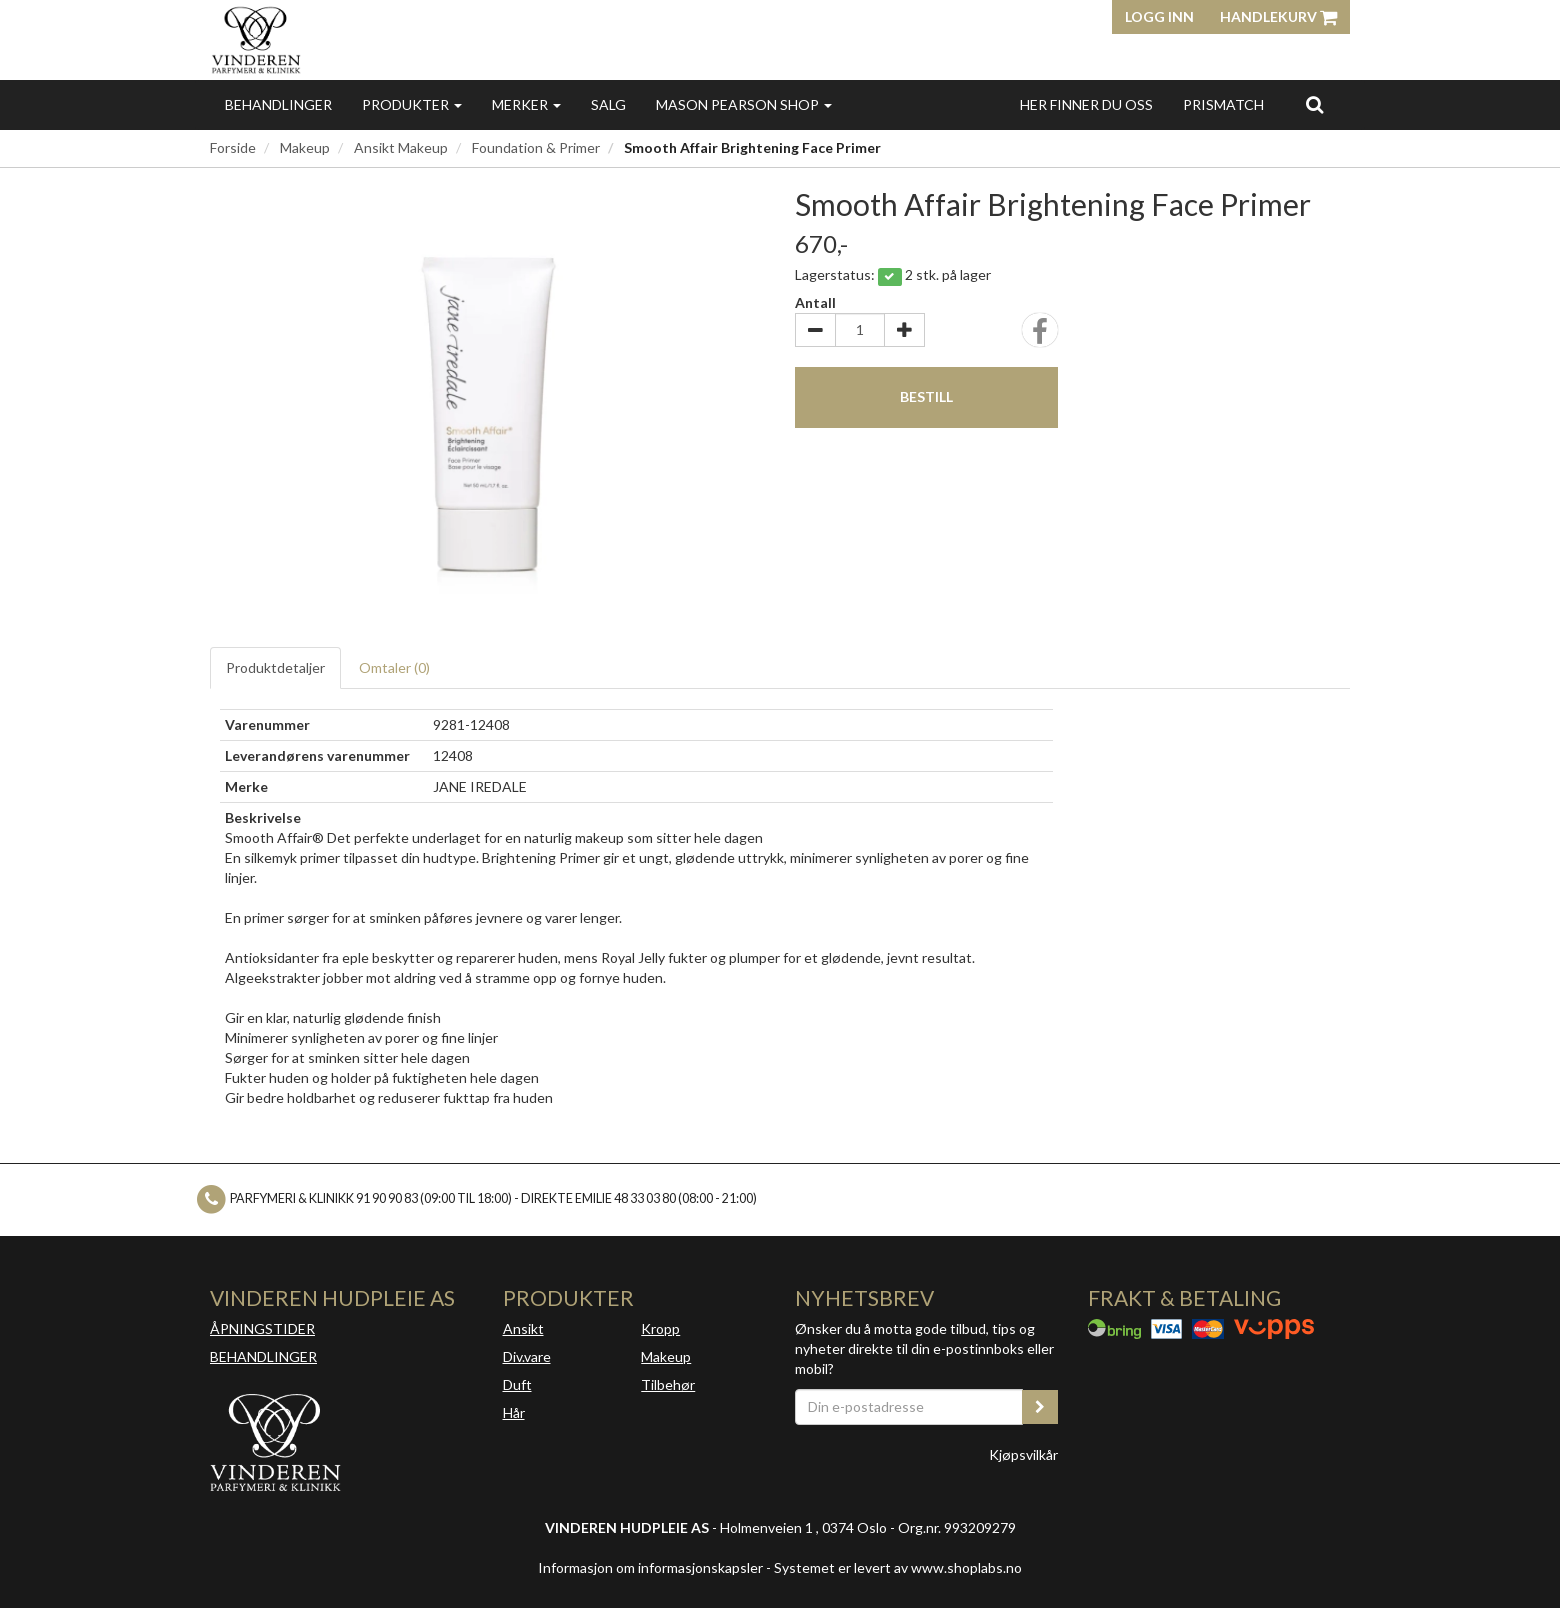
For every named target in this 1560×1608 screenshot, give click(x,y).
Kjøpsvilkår (1023, 1454)
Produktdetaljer (275, 667)
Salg (608, 104)
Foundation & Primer (536, 147)
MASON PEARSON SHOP (744, 104)
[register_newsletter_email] (1040, 1407)
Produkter (412, 104)
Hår (514, 1412)
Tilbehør (668, 1384)
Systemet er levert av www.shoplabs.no (898, 1567)
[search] (1314, 104)
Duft (517, 1384)
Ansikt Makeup (401, 147)
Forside (233, 147)
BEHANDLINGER (263, 1356)
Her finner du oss (1086, 104)
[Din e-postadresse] (909, 1407)
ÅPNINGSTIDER (262, 1328)
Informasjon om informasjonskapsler (650, 1567)
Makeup (305, 147)
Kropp (660, 1328)
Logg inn (1159, 16)
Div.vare (527, 1356)
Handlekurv (1278, 16)
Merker (526, 104)
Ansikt (523, 1328)
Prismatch (1223, 104)
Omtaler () (394, 667)
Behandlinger (278, 104)
